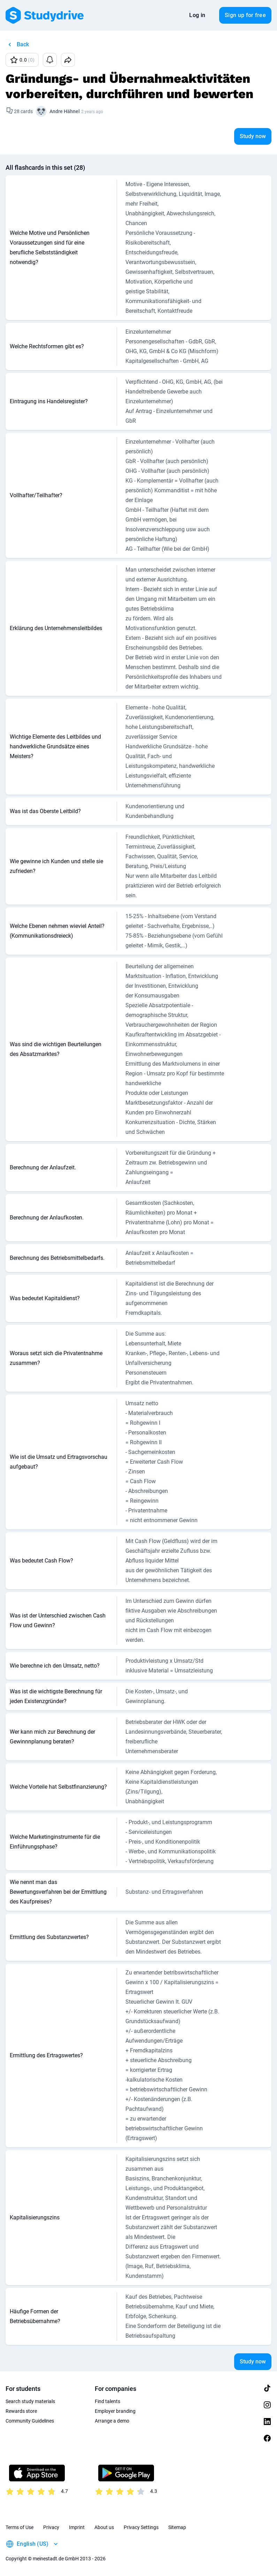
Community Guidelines (30, 2421)
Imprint (77, 2527)
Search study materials (30, 2401)
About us (104, 2527)
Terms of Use (19, 2527)
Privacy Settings (141, 2527)
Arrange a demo (112, 2421)
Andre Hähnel (64, 111)
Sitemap (177, 2527)
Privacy (51, 2527)
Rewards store (21, 2411)
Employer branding (115, 2411)
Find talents (107, 2401)
